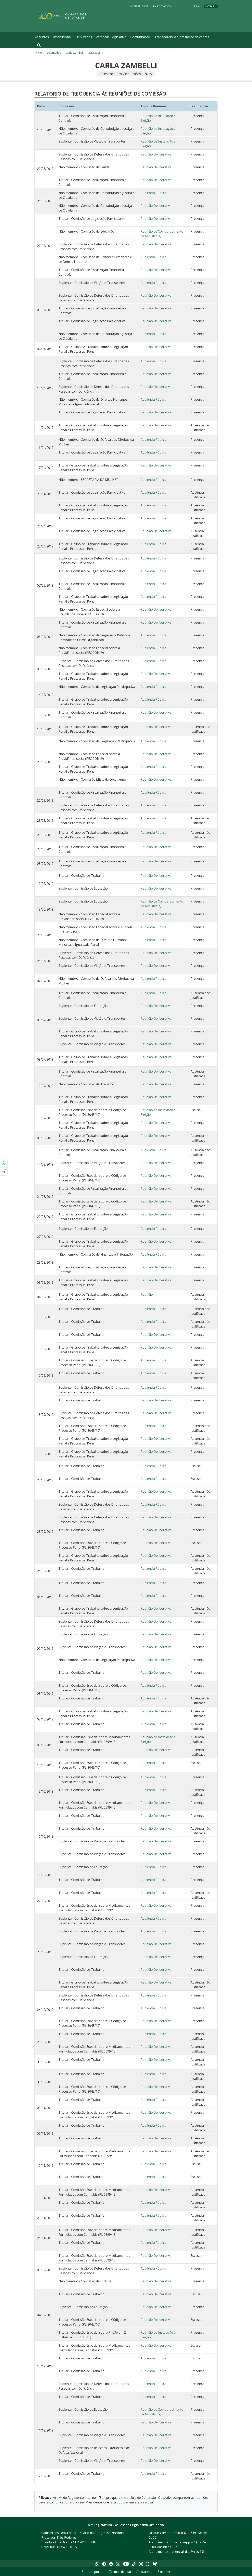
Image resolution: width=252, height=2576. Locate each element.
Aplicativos (144, 2572)
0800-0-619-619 (184, 2533)
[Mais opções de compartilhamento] (3, 1171)
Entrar (209, 6)
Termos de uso (120, 2572)
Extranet (164, 2572)
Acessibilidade (139, 6)
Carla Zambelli (75, 52)
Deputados (84, 37)
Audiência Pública (153, 193)
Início (38, 52)
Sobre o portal (92, 2572)
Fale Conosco (162, 6)
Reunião (147, 1294)
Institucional (62, 37)
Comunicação (140, 37)
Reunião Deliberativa (156, 154)
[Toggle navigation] (38, 45)
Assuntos (42, 37)
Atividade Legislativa (111, 37)
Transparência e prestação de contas (181, 37)
